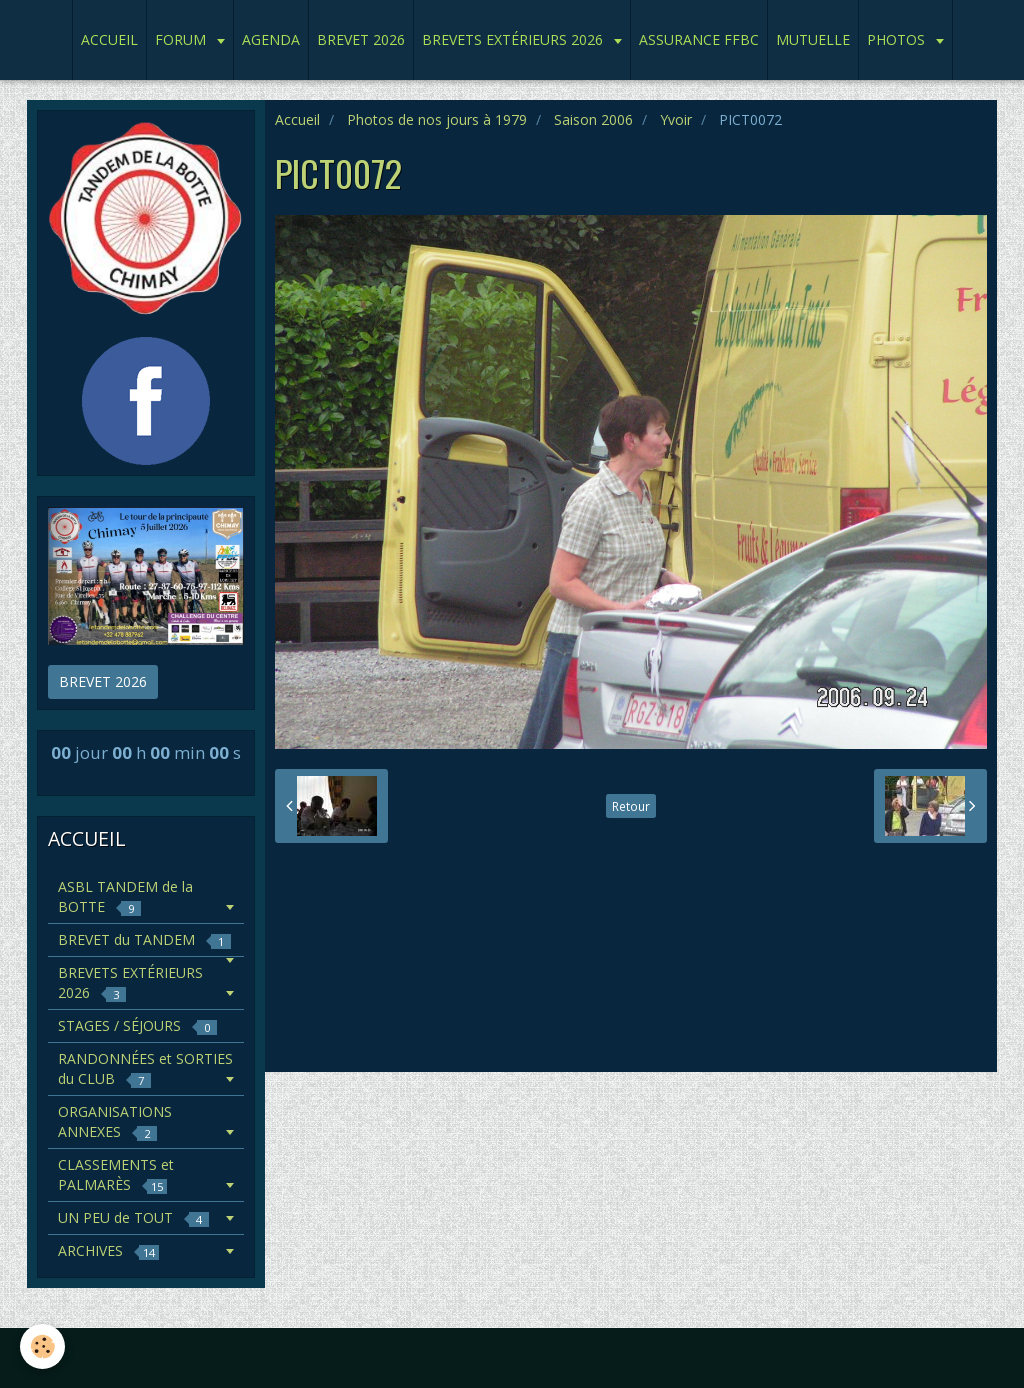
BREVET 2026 (361, 39)
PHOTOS (898, 39)
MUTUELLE (813, 39)
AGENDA (271, 39)
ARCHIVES (108, 1250)
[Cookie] (42, 1346)
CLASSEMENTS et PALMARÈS (116, 1174)
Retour (631, 806)
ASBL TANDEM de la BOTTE (125, 896)
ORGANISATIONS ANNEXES (115, 1121)
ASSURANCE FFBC (699, 39)
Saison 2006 (593, 119)
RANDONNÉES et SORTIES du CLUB (145, 1068)
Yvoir (676, 119)
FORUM (182, 39)
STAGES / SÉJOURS (137, 1025)
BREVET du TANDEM (144, 939)
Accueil (297, 119)
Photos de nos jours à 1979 (437, 119)
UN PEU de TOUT (133, 1217)
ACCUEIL (109, 39)
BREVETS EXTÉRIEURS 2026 (514, 39)
